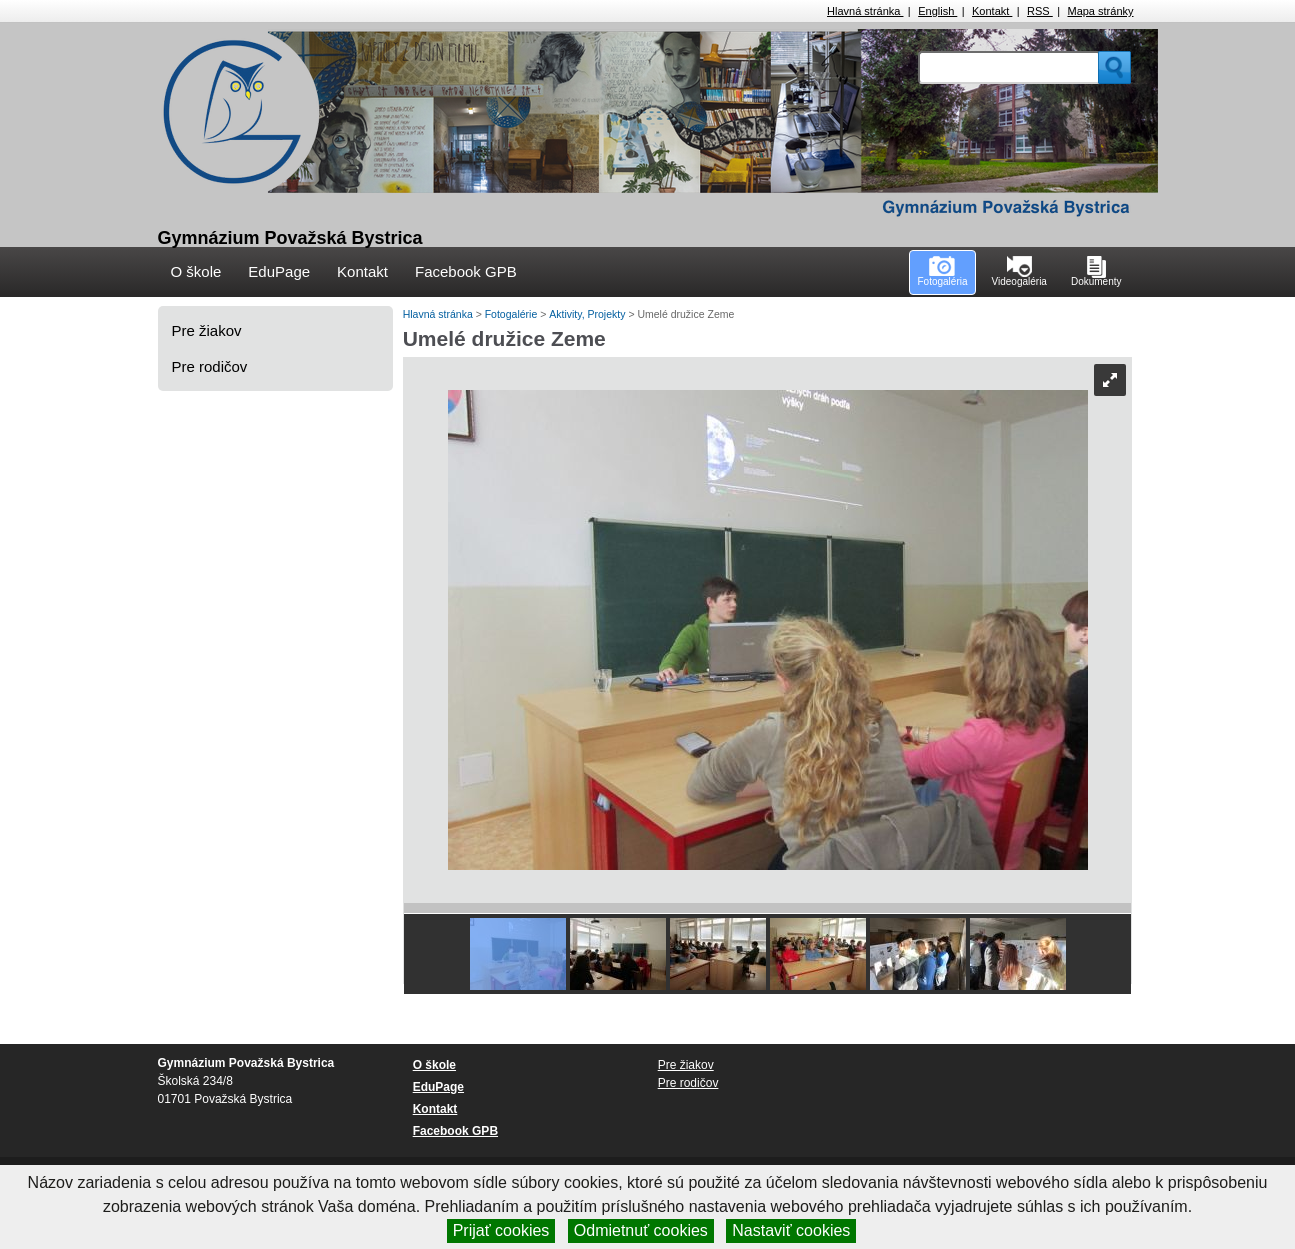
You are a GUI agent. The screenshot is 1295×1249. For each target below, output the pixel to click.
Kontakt (992, 11)
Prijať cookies (501, 1230)
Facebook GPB (466, 271)
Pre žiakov (207, 330)
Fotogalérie (512, 314)
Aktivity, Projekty (588, 314)
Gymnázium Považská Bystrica (290, 238)
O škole (196, 271)
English (937, 11)
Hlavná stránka (865, 11)
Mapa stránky (1100, 11)
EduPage (279, 271)
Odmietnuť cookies (641, 1230)
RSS (1040, 11)
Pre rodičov (210, 366)
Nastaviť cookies (791, 1230)
